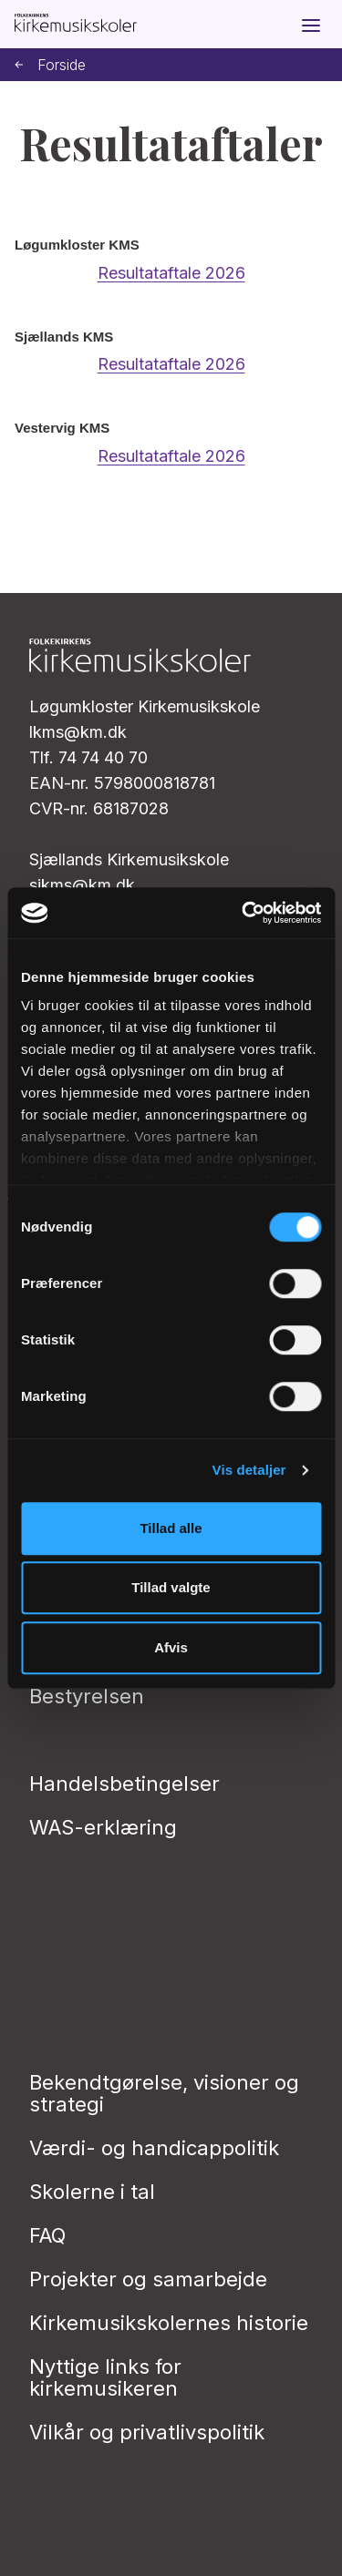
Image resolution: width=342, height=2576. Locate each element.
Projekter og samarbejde (148, 2279)
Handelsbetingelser (124, 1783)
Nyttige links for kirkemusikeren (105, 2377)
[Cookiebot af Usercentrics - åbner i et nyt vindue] (243, 913)
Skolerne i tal (92, 2192)
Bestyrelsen (86, 1696)
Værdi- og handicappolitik (154, 2148)
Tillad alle (171, 1528)
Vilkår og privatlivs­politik (146, 2432)
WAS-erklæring (103, 1827)
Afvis (171, 1647)
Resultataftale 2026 (171, 272)
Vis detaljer (249, 1469)
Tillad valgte (170, 1587)
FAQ (47, 2235)
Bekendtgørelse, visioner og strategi (164, 2093)
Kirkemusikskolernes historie (168, 2323)
